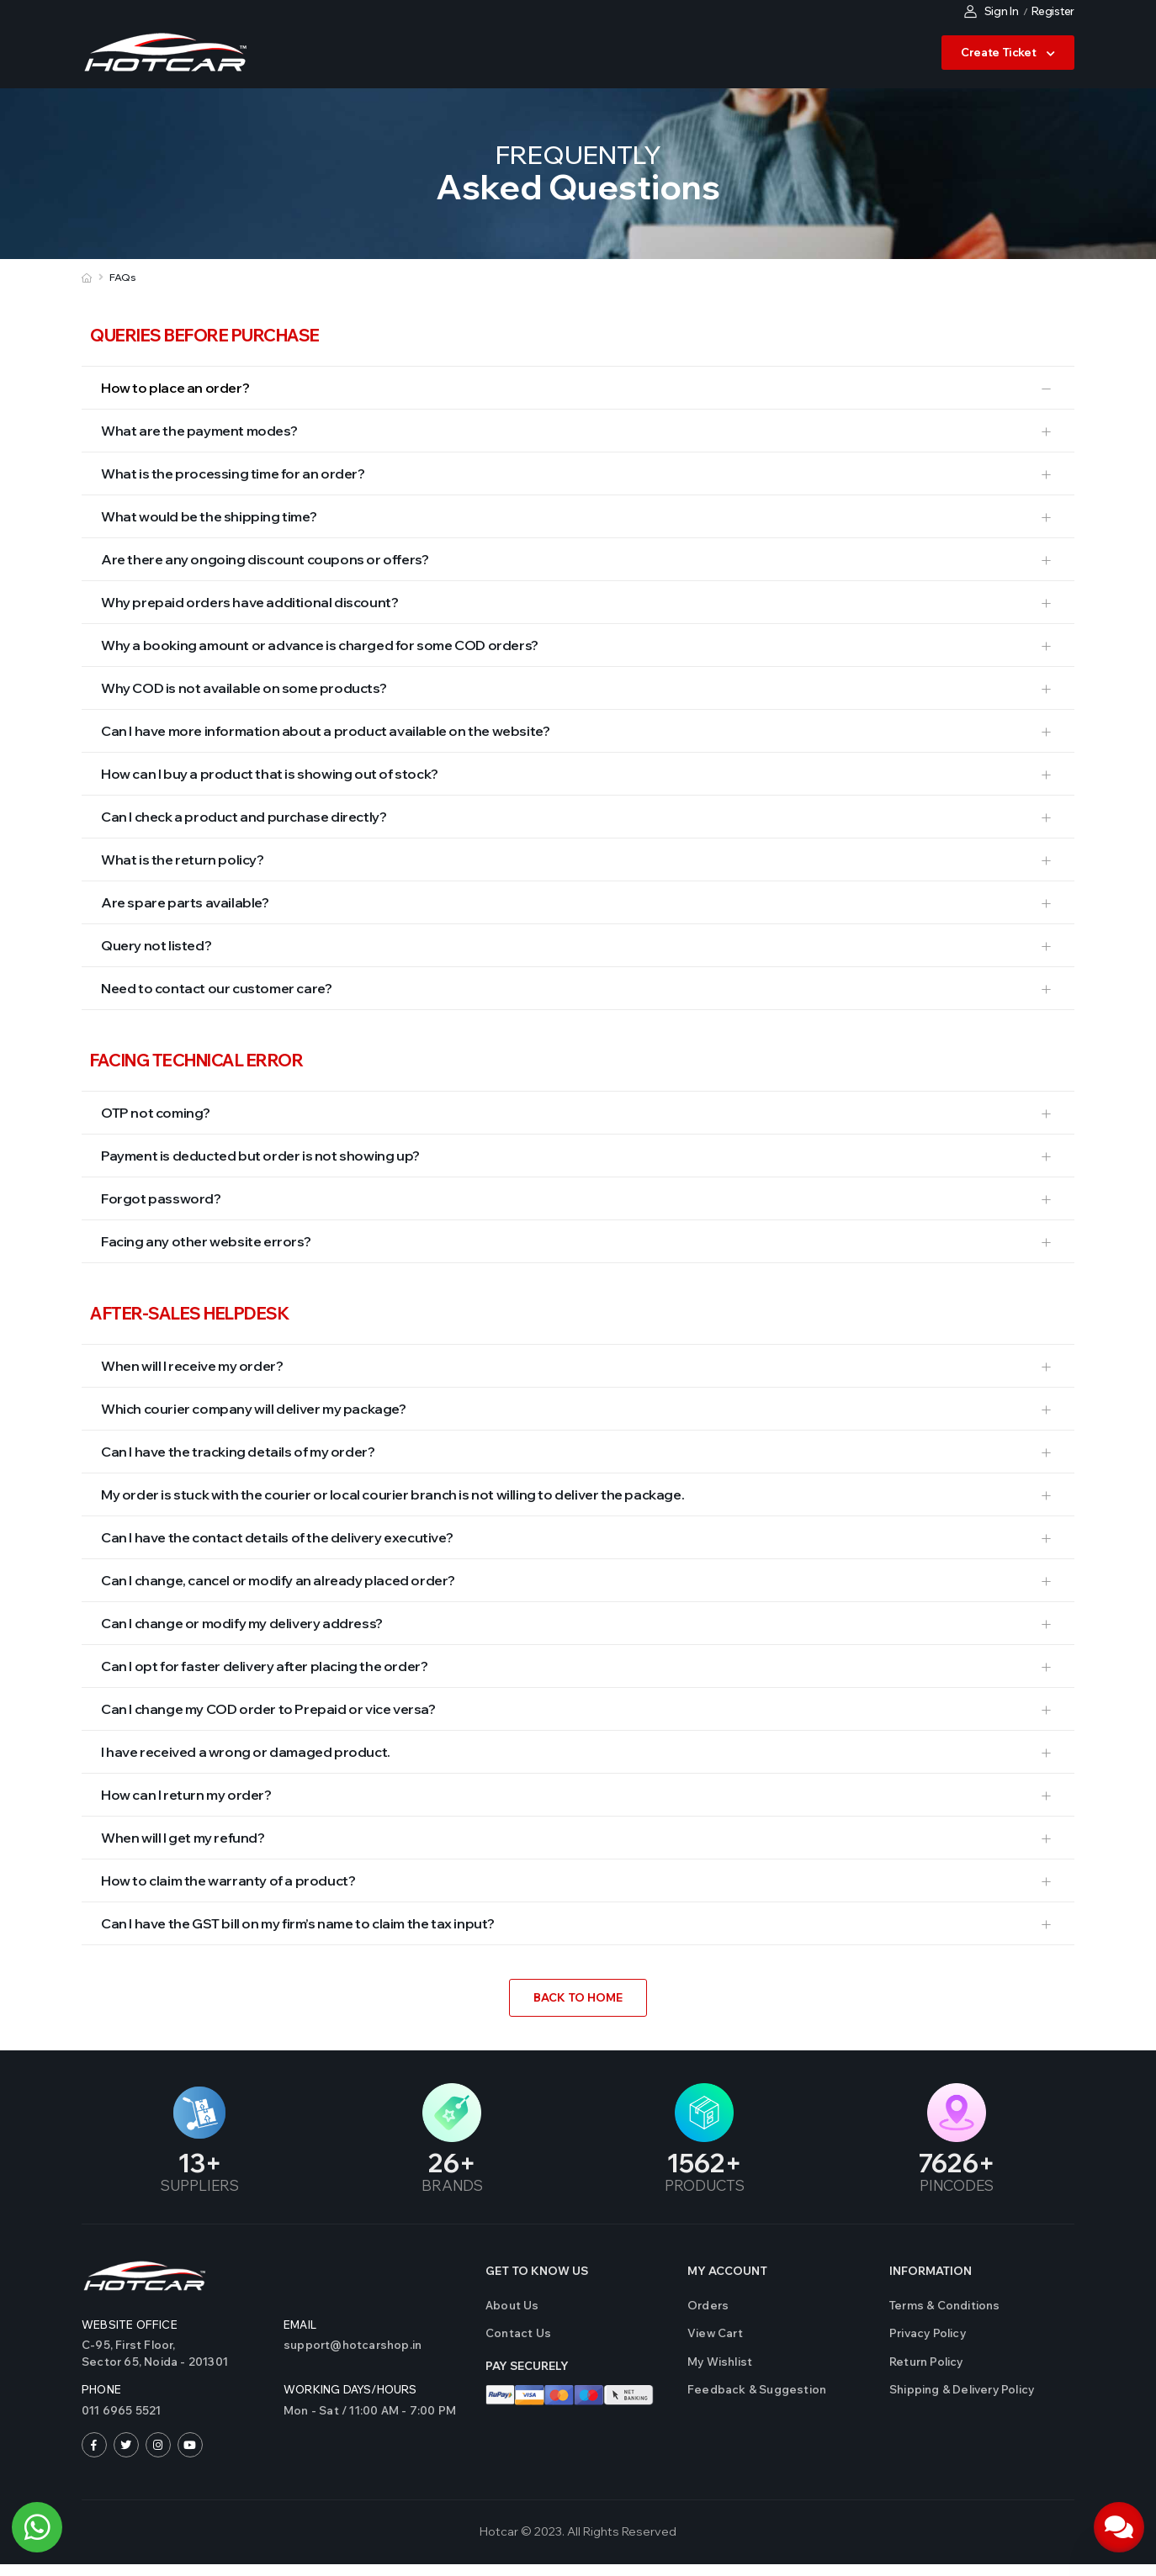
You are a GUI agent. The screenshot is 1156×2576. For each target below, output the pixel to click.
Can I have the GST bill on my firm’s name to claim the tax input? (298, 1923)
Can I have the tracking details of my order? (237, 1451)
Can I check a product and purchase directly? (243, 816)
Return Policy (926, 2361)
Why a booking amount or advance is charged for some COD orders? (319, 645)
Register (1052, 11)
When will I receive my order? (192, 1365)
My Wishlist (719, 2361)
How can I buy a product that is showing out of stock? (269, 773)
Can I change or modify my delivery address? (242, 1623)
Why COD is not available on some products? (243, 688)
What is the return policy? (182, 859)
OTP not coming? (155, 1112)
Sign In (991, 11)
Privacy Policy (927, 2333)
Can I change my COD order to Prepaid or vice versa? (268, 1709)
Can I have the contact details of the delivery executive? (277, 1537)
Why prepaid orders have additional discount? (249, 602)
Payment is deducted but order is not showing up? (260, 1155)
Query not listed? (156, 945)
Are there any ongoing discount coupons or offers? (264, 559)
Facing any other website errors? (205, 1241)
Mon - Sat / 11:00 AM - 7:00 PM (370, 2410)
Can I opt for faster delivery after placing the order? (264, 1666)
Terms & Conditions (944, 2305)
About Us (512, 2305)
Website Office (130, 2324)
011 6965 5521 (122, 2410)
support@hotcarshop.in (353, 2344)
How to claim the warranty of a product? (228, 1880)
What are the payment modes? (199, 430)
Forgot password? (161, 1198)
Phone (101, 2389)
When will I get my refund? (183, 1837)
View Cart (715, 2333)
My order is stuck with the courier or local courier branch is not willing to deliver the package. (392, 1494)
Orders (708, 2305)
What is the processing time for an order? (233, 473)
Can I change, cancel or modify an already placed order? (278, 1580)
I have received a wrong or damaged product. (245, 1751)
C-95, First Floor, (174, 2354)
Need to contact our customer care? (216, 988)
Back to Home (578, 1997)
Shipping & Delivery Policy (961, 2389)
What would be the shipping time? (208, 516)
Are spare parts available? (185, 902)
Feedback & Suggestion (756, 2389)
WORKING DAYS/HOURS (350, 2389)
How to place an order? (175, 387)
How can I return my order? (186, 1794)
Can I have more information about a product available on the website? (325, 730)
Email (300, 2324)
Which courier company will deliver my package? (253, 1408)
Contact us (518, 2333)
